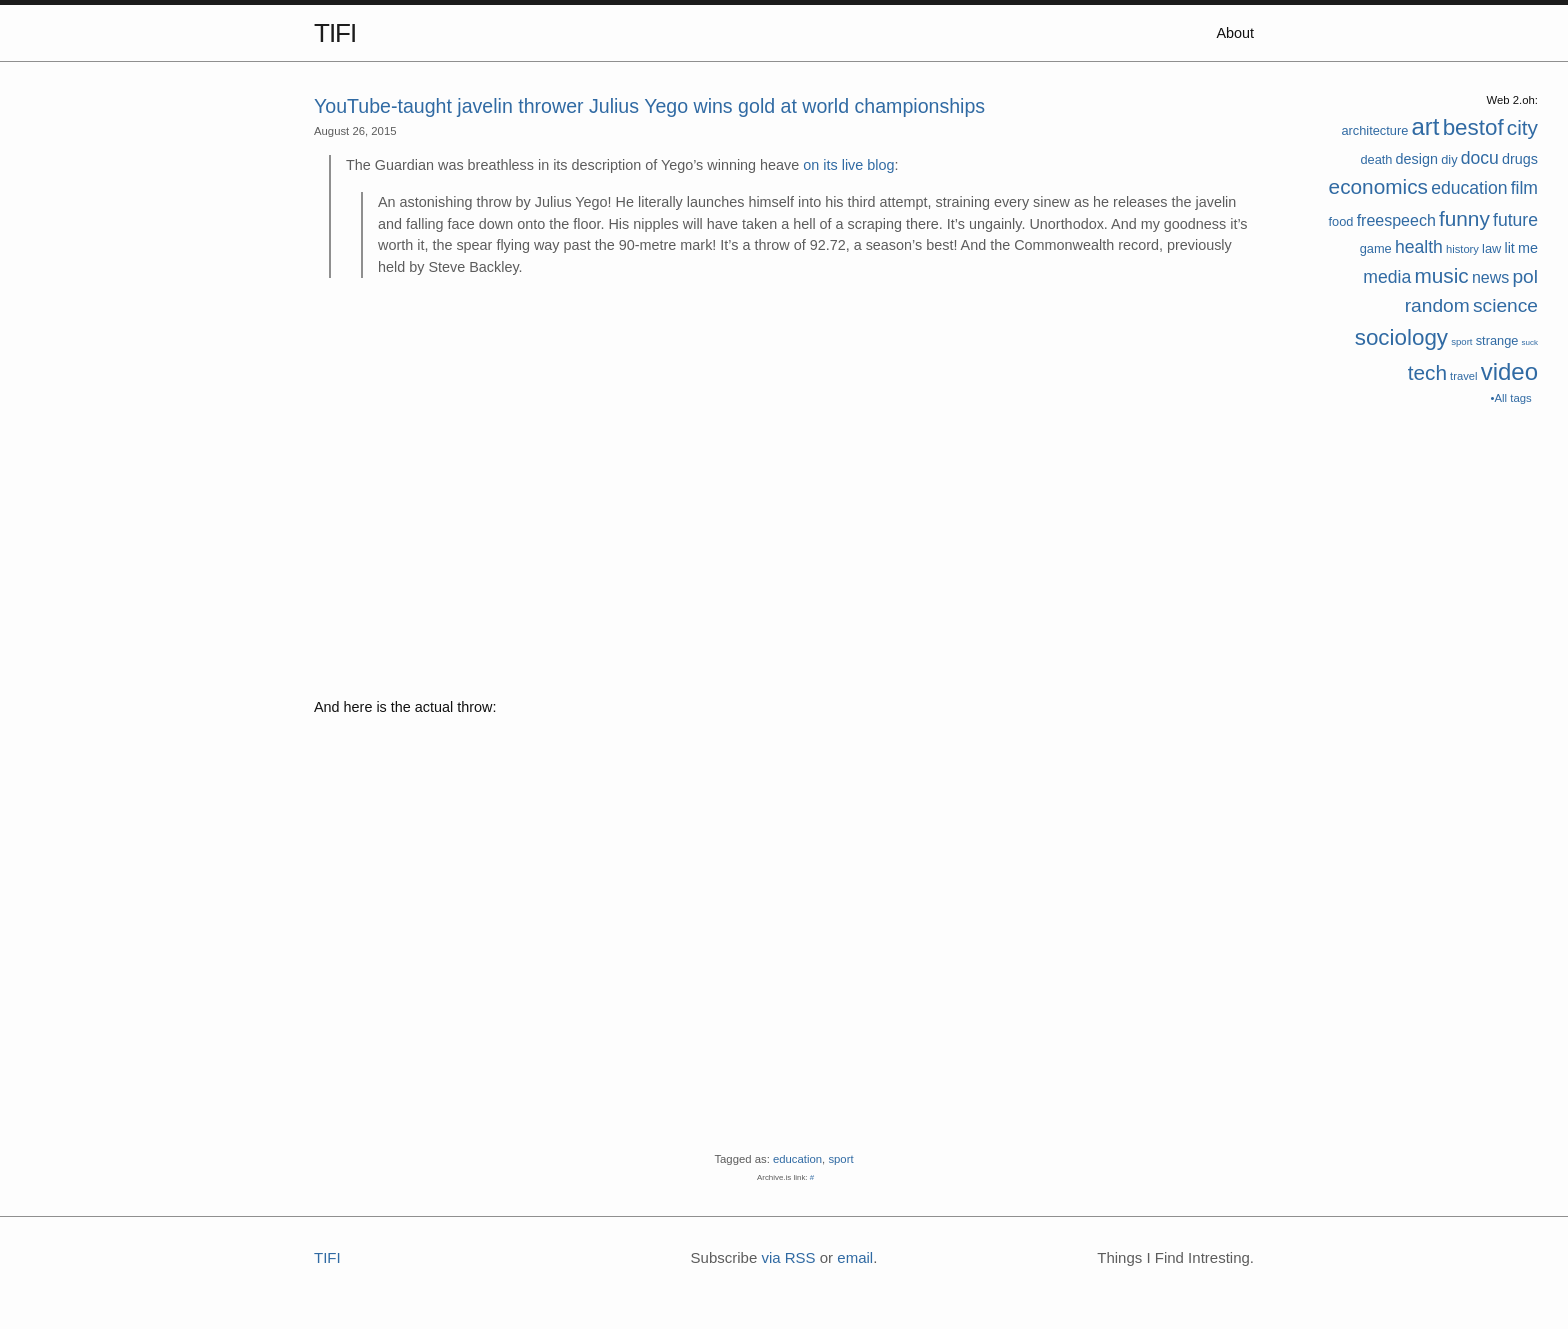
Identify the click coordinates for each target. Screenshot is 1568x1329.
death (1376, 159)
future (1515, 220)
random (1437, 305)
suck (1530, 342)
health (1419, 247)
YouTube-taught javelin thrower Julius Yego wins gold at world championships (649, 106)
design (1417, 159)
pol (1525, 276)
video (1509, 371)
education (1469, 188)
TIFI (335, 33)
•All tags (1511, 398)
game (1376, 248)
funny (1464, 218)
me (1528, 248)
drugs (1520, 159)
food (1341, 221)
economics (1378, 186)
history (1462, 249)
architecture (1374, 130)
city (1522, 127)
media (1387, 277)
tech (1427, 372)
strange (1497, 340)
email (855, 1257)
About (1235, 33)
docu (1480, 158)
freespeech (1396, 220)
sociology (1401, 337)
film (1524, 188)
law (1491, 248)
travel (1463, 376)
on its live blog (848, 165)
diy (1449, 159)
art (1425, 126)
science (1505, 305)
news (1490, 277)
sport (1461, 341)
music (1441, 275)
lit (1509, 248)
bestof (1473, 127)
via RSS (788, 1257)
